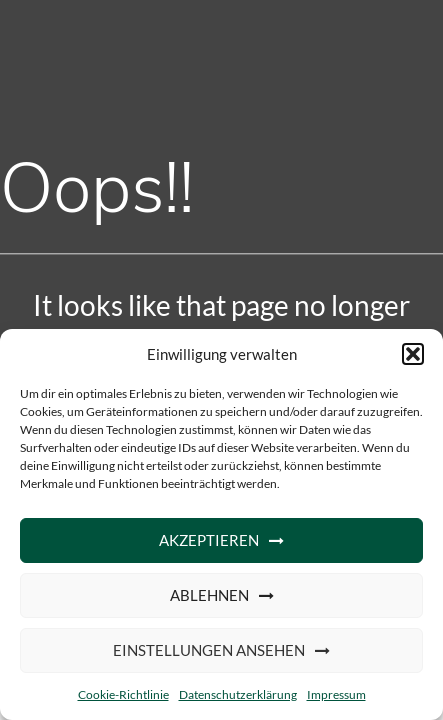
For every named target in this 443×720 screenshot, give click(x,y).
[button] (413, 354)
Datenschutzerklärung (238, 694)
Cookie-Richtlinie (123, 694)
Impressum (336, 694)
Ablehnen (209, 595)
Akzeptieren (209, 540)
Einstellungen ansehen (209, 650)
